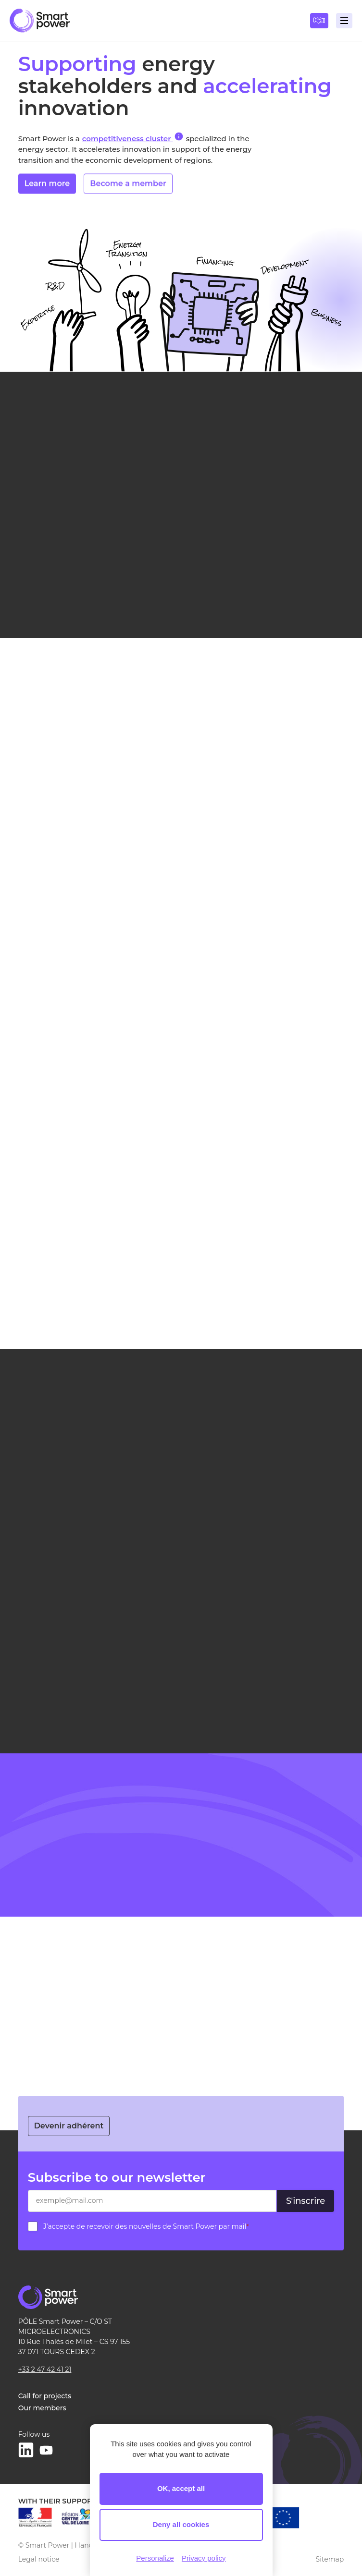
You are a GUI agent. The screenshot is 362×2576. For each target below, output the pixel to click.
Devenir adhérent (69, 2125)
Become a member (128, 186)
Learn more (47, 186)
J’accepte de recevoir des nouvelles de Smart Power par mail (146, 2226)
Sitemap (330, 2559)
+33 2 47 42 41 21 (45, 2369)
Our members (42, 2408)
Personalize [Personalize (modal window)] (155, 2558)
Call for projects (44, 2396)
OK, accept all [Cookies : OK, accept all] (181, 2488)
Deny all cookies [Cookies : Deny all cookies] (181, 2524)
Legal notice (39, 2559)
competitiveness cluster (133, 137)
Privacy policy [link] (204, 2558)
